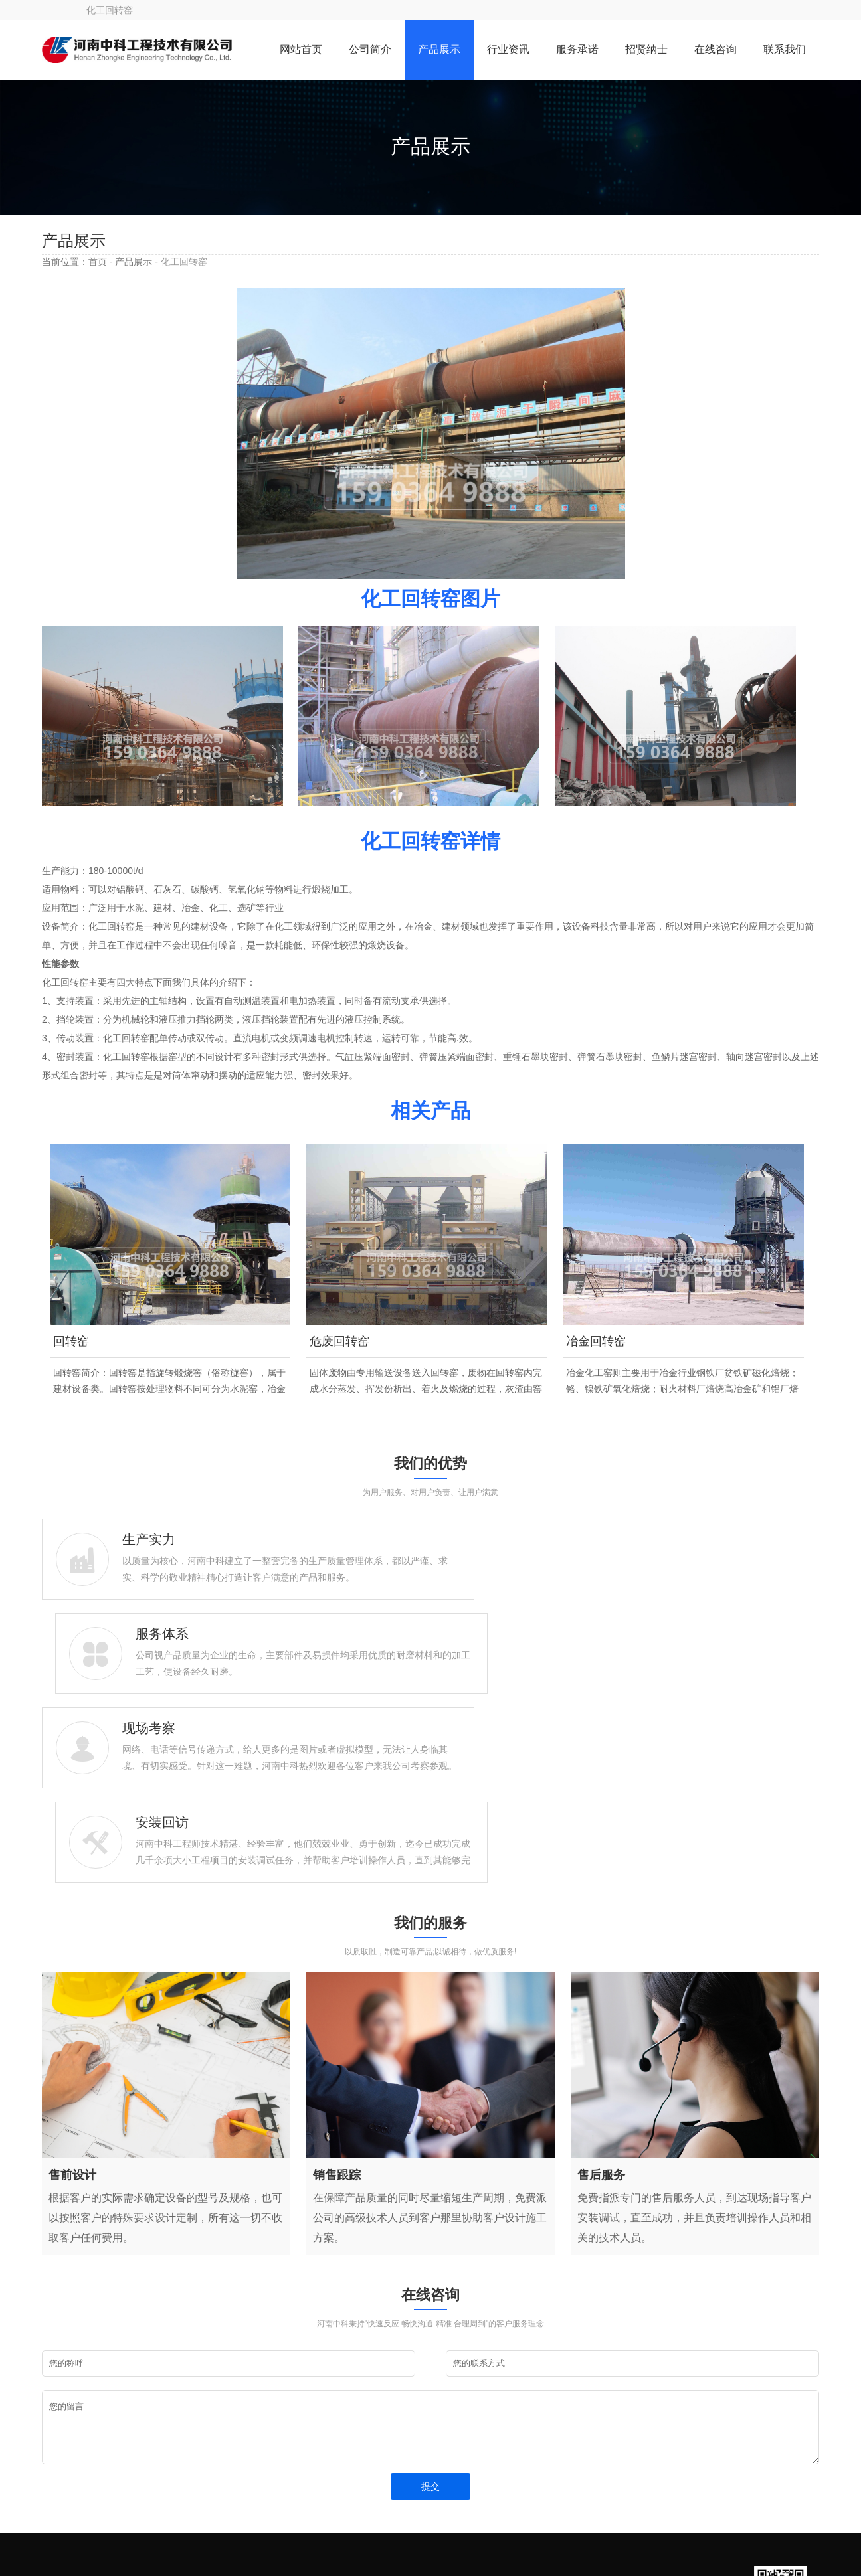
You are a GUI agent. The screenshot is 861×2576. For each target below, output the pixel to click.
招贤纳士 (646, 49)
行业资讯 (508, 49)
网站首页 (301, 49)
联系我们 (784, 49)
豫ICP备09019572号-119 (248, 2540)
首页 (97, 261)
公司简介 (370, 49)
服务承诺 (577, 49)
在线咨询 (715, 49)
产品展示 (439, 49)
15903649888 (98, 2425)
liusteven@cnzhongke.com (125, 2444)
